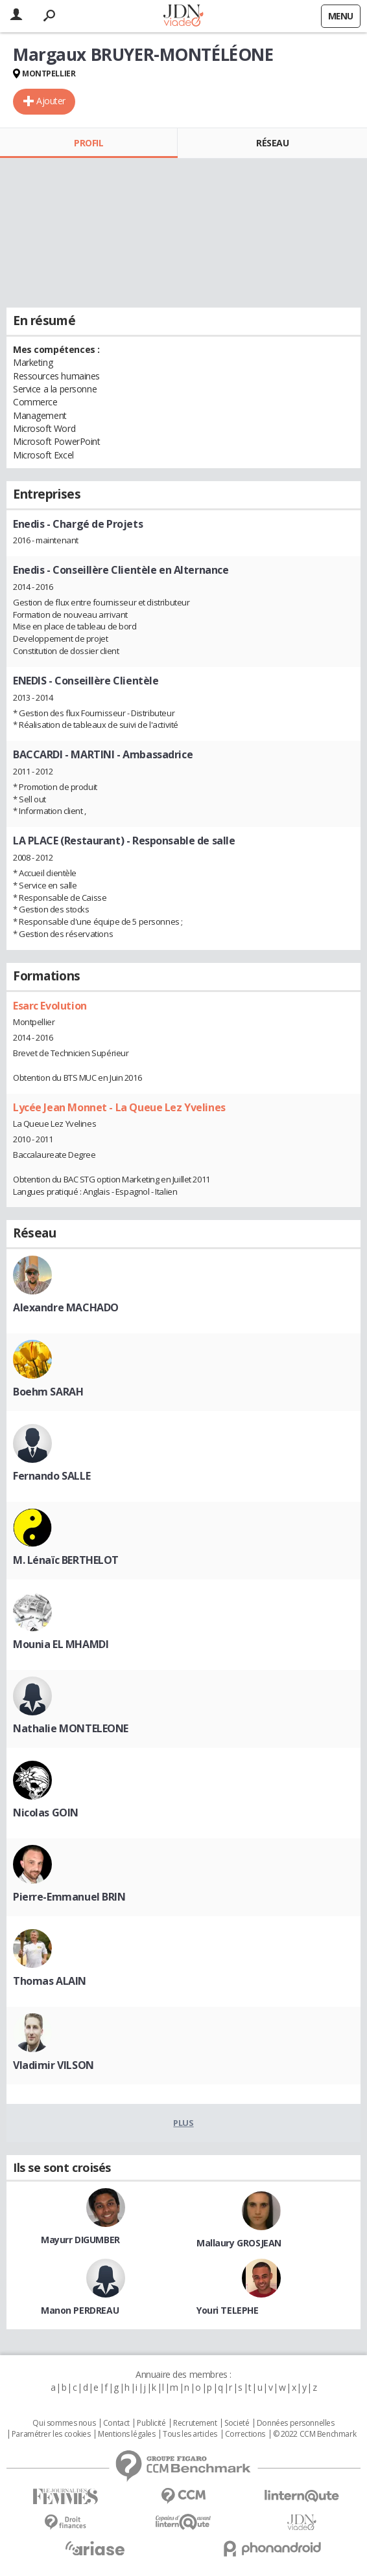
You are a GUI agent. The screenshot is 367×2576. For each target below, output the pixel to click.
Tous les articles (190, 2434)
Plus (183, 2123)
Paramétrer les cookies (51, 2434)
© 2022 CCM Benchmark (315, 2434)
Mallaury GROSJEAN (238, 2243)
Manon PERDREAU (80, 2310)
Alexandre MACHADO (66, 1307)
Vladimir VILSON (53, 2065)
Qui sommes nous (63, 2423)
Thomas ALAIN (49, 1981)
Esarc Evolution (50, 1006)
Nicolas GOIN (45, 1812)
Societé (236, 2423)
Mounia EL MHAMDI (60, 1644)
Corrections (245, 2434)
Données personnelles (296, 2423)
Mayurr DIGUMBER (80, 2239)
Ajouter (50, 101)
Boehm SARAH (48, 1391)
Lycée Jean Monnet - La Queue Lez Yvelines (119, 1107)
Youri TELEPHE (227, 2310)
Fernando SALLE (51, 1476)
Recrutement (195, 2423)
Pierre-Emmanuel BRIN (69, 1897)
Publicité (151, 2423)
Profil (88, 143)
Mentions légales (126, 2434)
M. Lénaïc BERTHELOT (66, 1560)
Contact (116, 2423)
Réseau (272, 143)
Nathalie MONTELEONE (70, 1728)
